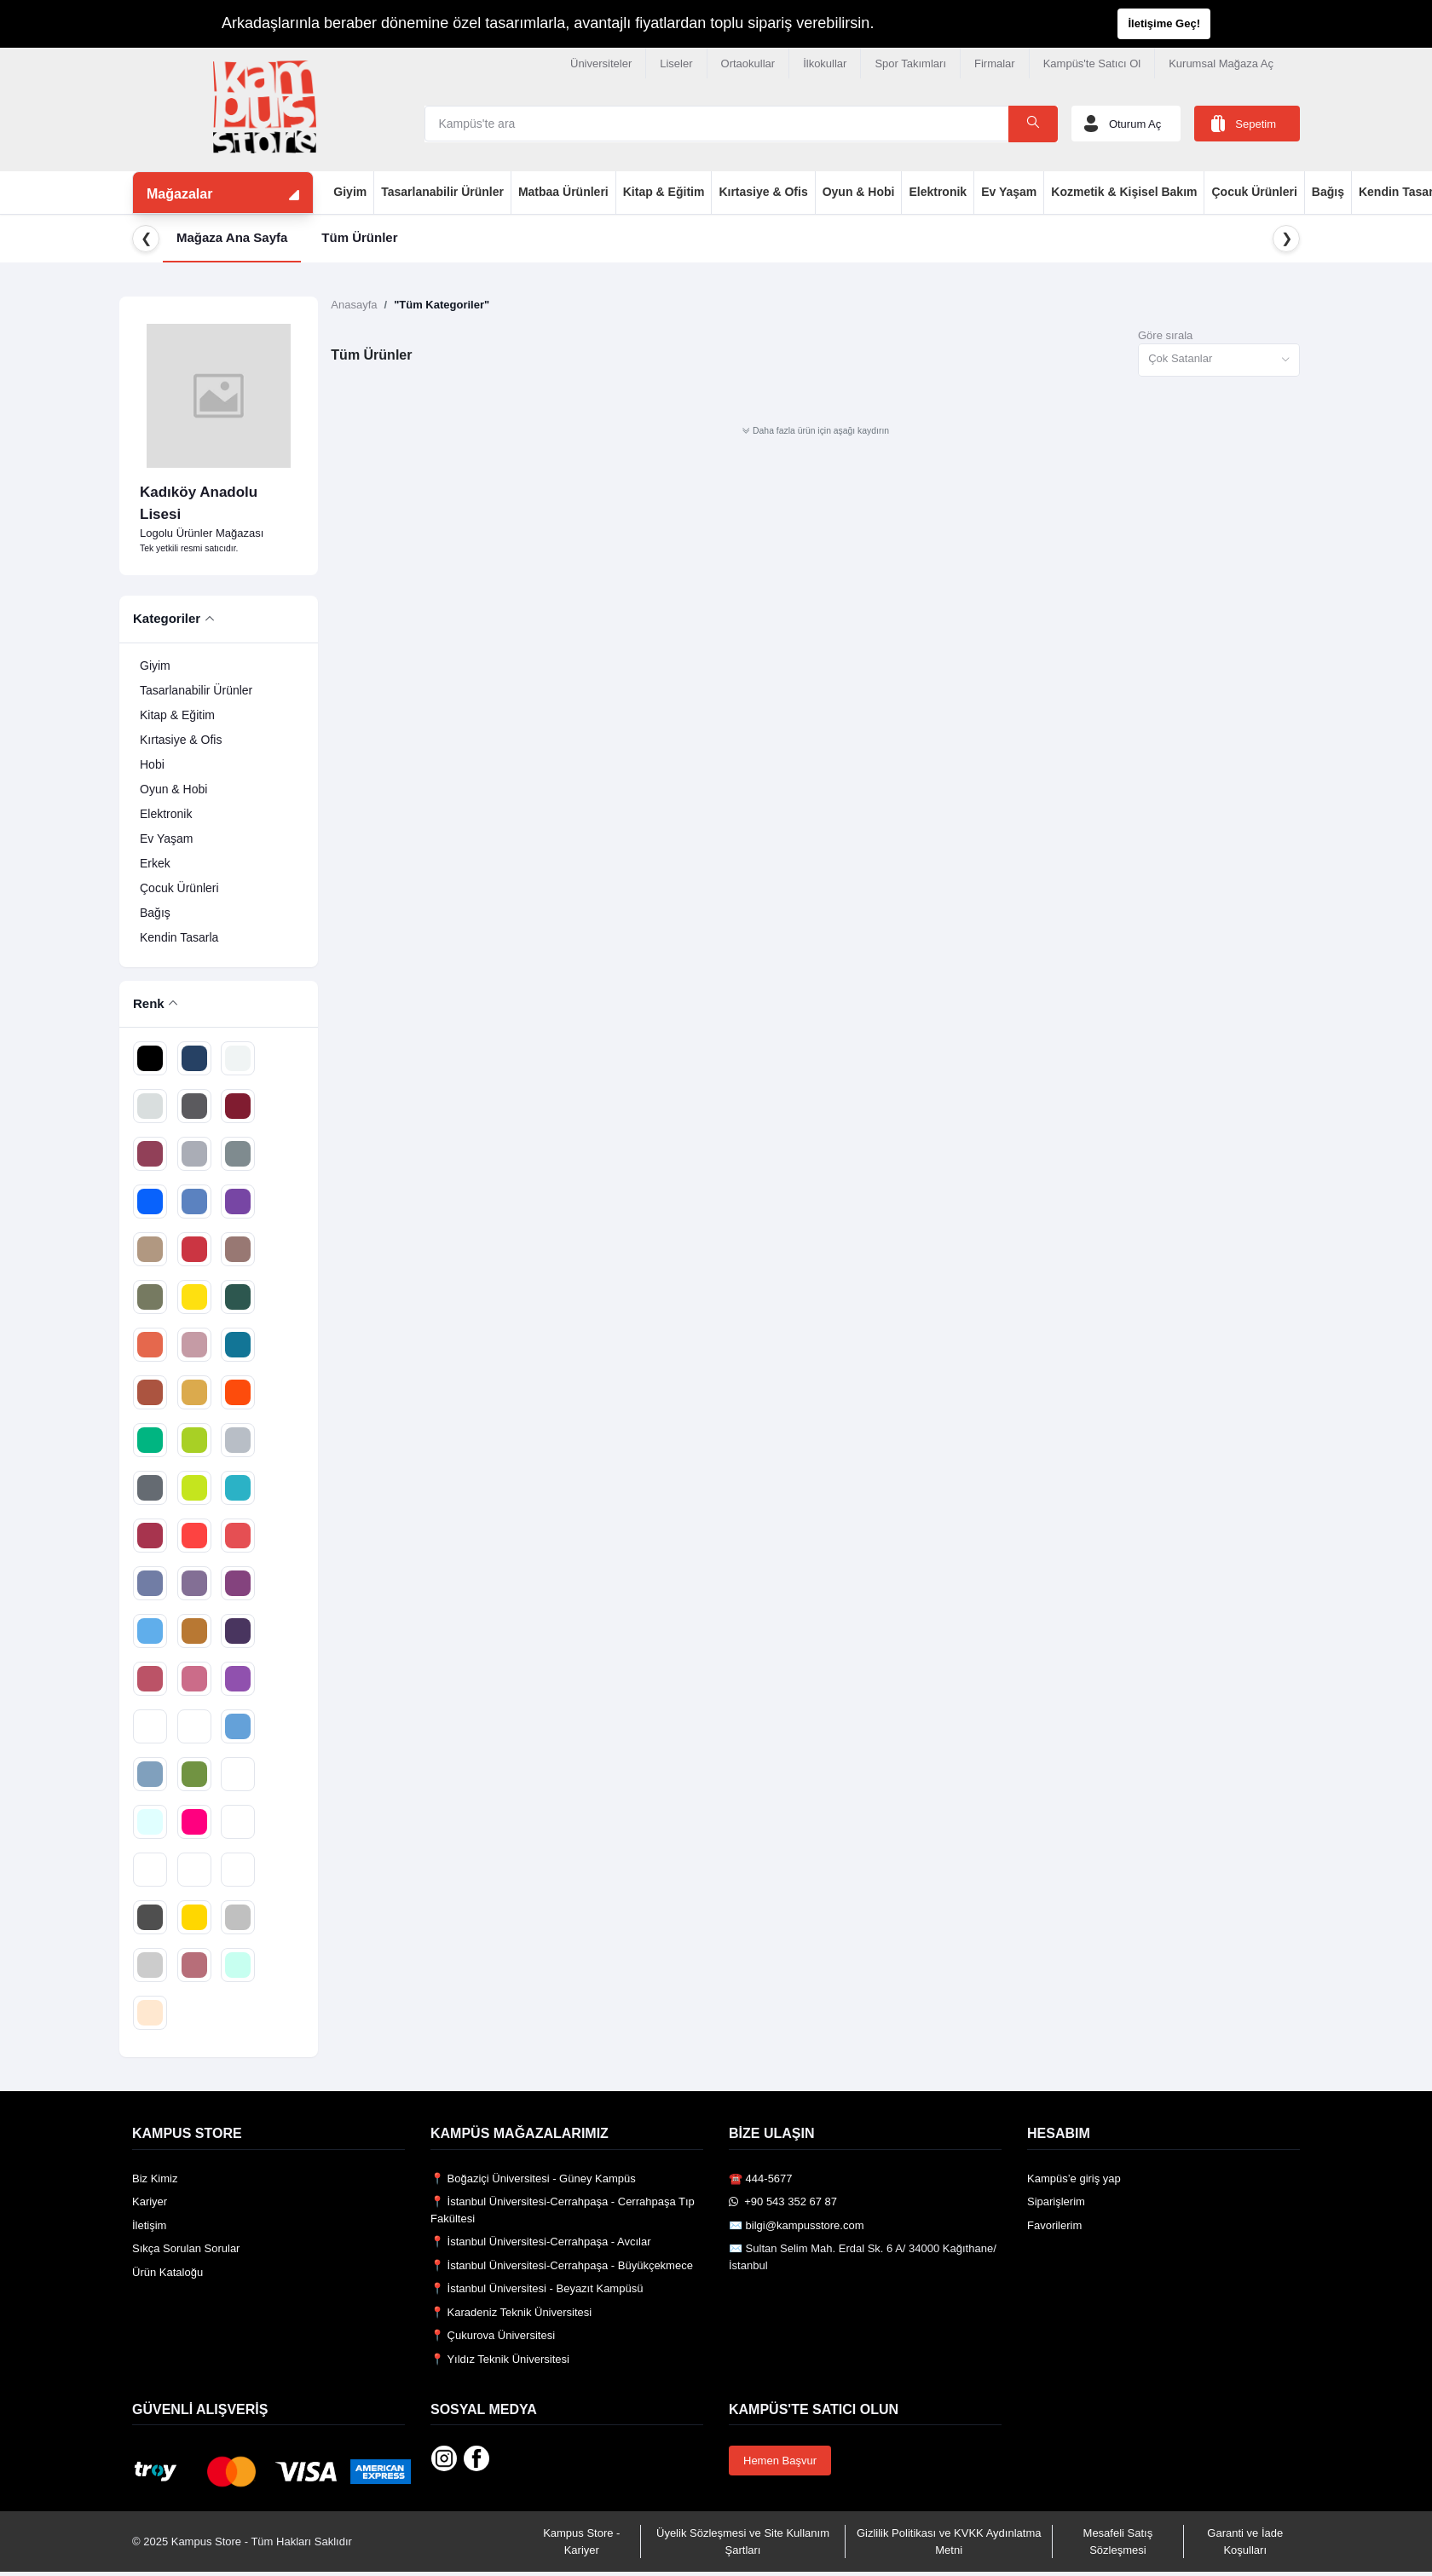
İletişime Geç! (1164, 23)
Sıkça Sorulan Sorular (186, 2248)
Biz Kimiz (154, 2178)
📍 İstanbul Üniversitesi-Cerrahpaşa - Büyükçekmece (561, 2265)
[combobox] (1219, 360)
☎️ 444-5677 (761, 2178)
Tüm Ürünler (359, 237)
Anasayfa (354, 304)
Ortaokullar (748, 63)
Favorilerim (1054, 2225)
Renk (149, 1003)
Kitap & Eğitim (664, 192)
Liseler (676, 63)
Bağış (1328, 192)
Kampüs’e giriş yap (1074, 2178)
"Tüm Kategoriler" (441, 304)
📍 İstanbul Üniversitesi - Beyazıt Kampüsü (536, 2288)
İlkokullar (824, 63)
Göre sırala (1165, 335)
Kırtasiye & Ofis (763, 192)
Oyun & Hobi (859, 192)
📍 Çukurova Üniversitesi (492, 2335)
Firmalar (994, 63)
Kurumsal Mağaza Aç (1221, 63)
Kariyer (149, 2201)
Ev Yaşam (1008, 192)
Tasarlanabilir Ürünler (442, 192)
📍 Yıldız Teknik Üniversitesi (499, 2359)
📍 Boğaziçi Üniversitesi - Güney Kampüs (533, 2178)
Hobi (152, 764)
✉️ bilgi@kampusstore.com (796, 2225)
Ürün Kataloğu (167, 2272)
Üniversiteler (601, 63)
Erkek (155, 863)
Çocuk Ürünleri (1253, 192)
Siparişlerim (1056, 2201)
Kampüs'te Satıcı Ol (1091, 63)
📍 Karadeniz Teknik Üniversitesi (511, 2312)
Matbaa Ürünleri (563, 192)
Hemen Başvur (780, 2460)
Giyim (350, 192)
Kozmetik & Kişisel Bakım (1124, 192)
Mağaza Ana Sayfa (231, 237)
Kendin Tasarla (179, 937)
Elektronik (938, 192)
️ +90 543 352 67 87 (783, 2201)
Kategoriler (166, 618)
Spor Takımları (910, 63)
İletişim (149, 2225)
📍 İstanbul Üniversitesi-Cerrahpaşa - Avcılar (540, 2241)
